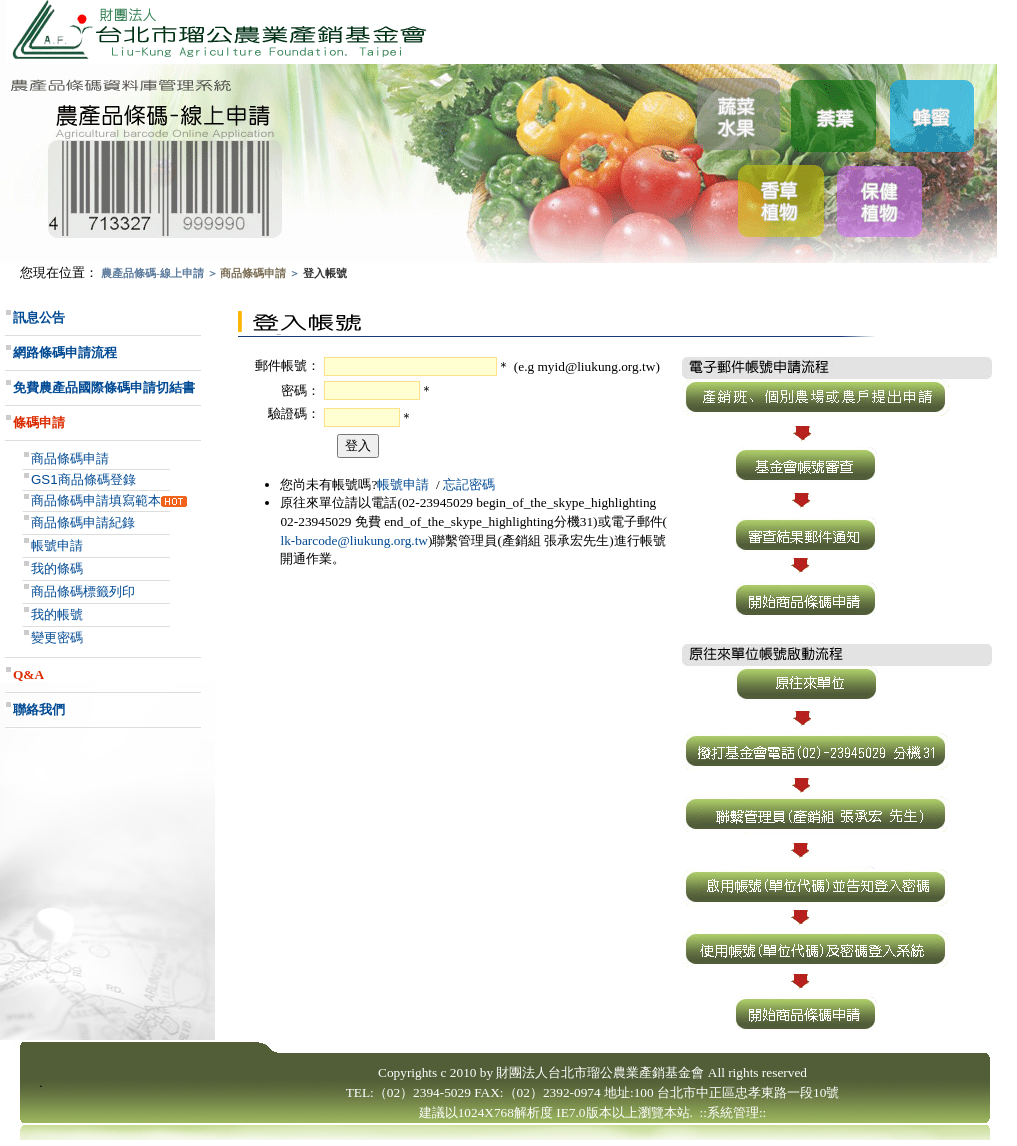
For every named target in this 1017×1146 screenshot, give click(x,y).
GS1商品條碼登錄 (83, 479)
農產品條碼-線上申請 (152, 273)
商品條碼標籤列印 (83, 591)
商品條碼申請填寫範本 (96, 500)
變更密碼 (57, 637)
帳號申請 (57, 545)
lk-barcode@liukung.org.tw (354, 540)
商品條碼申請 (253, 273)
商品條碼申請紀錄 (83, 522)
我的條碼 (57, 568)
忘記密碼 (469, 484)
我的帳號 (57, 614)
